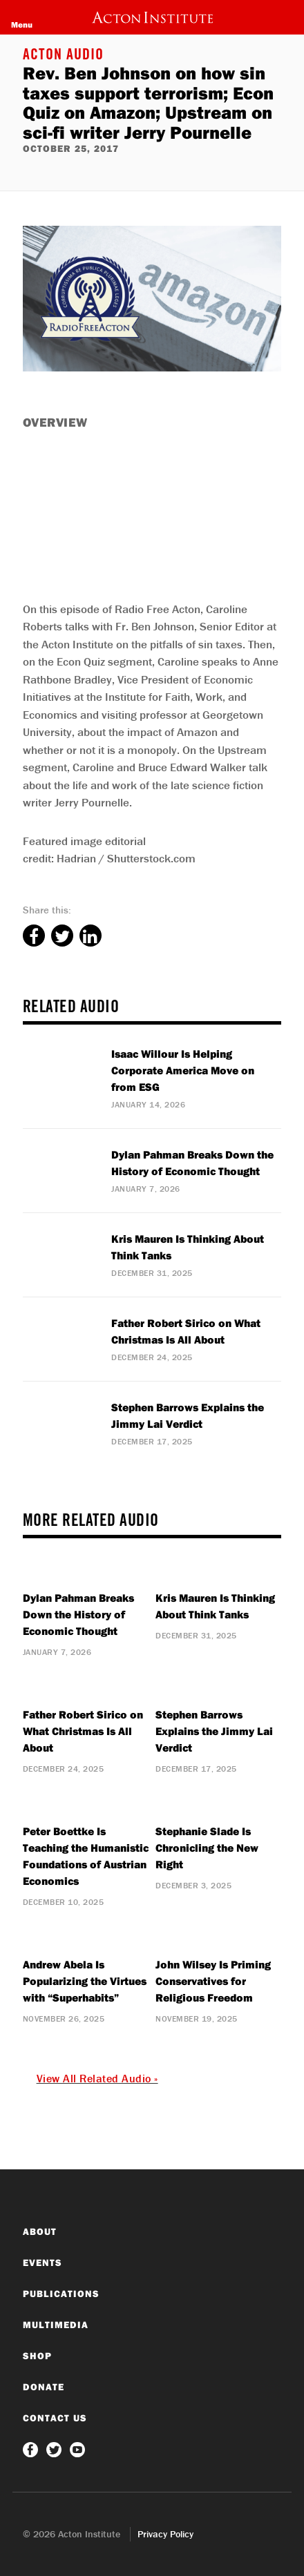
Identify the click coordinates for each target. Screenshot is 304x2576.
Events (42, 2262)
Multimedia (55, 2324)
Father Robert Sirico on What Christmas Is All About (83, 1730)
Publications (61, 2293)
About (40, 2231)
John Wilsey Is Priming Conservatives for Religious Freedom (213, 1980)
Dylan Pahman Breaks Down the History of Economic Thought (78, 1614)
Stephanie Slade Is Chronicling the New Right (206, 1847)
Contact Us (55, 2418)
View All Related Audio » (97, 2078)
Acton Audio (63, 56)
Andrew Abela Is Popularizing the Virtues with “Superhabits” (84, 1980)
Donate (43, 2387)
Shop (37, 2356)
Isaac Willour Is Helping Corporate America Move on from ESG (182, 1070)
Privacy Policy (165, 2534)
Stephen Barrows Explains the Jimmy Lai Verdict (214, 1730)
